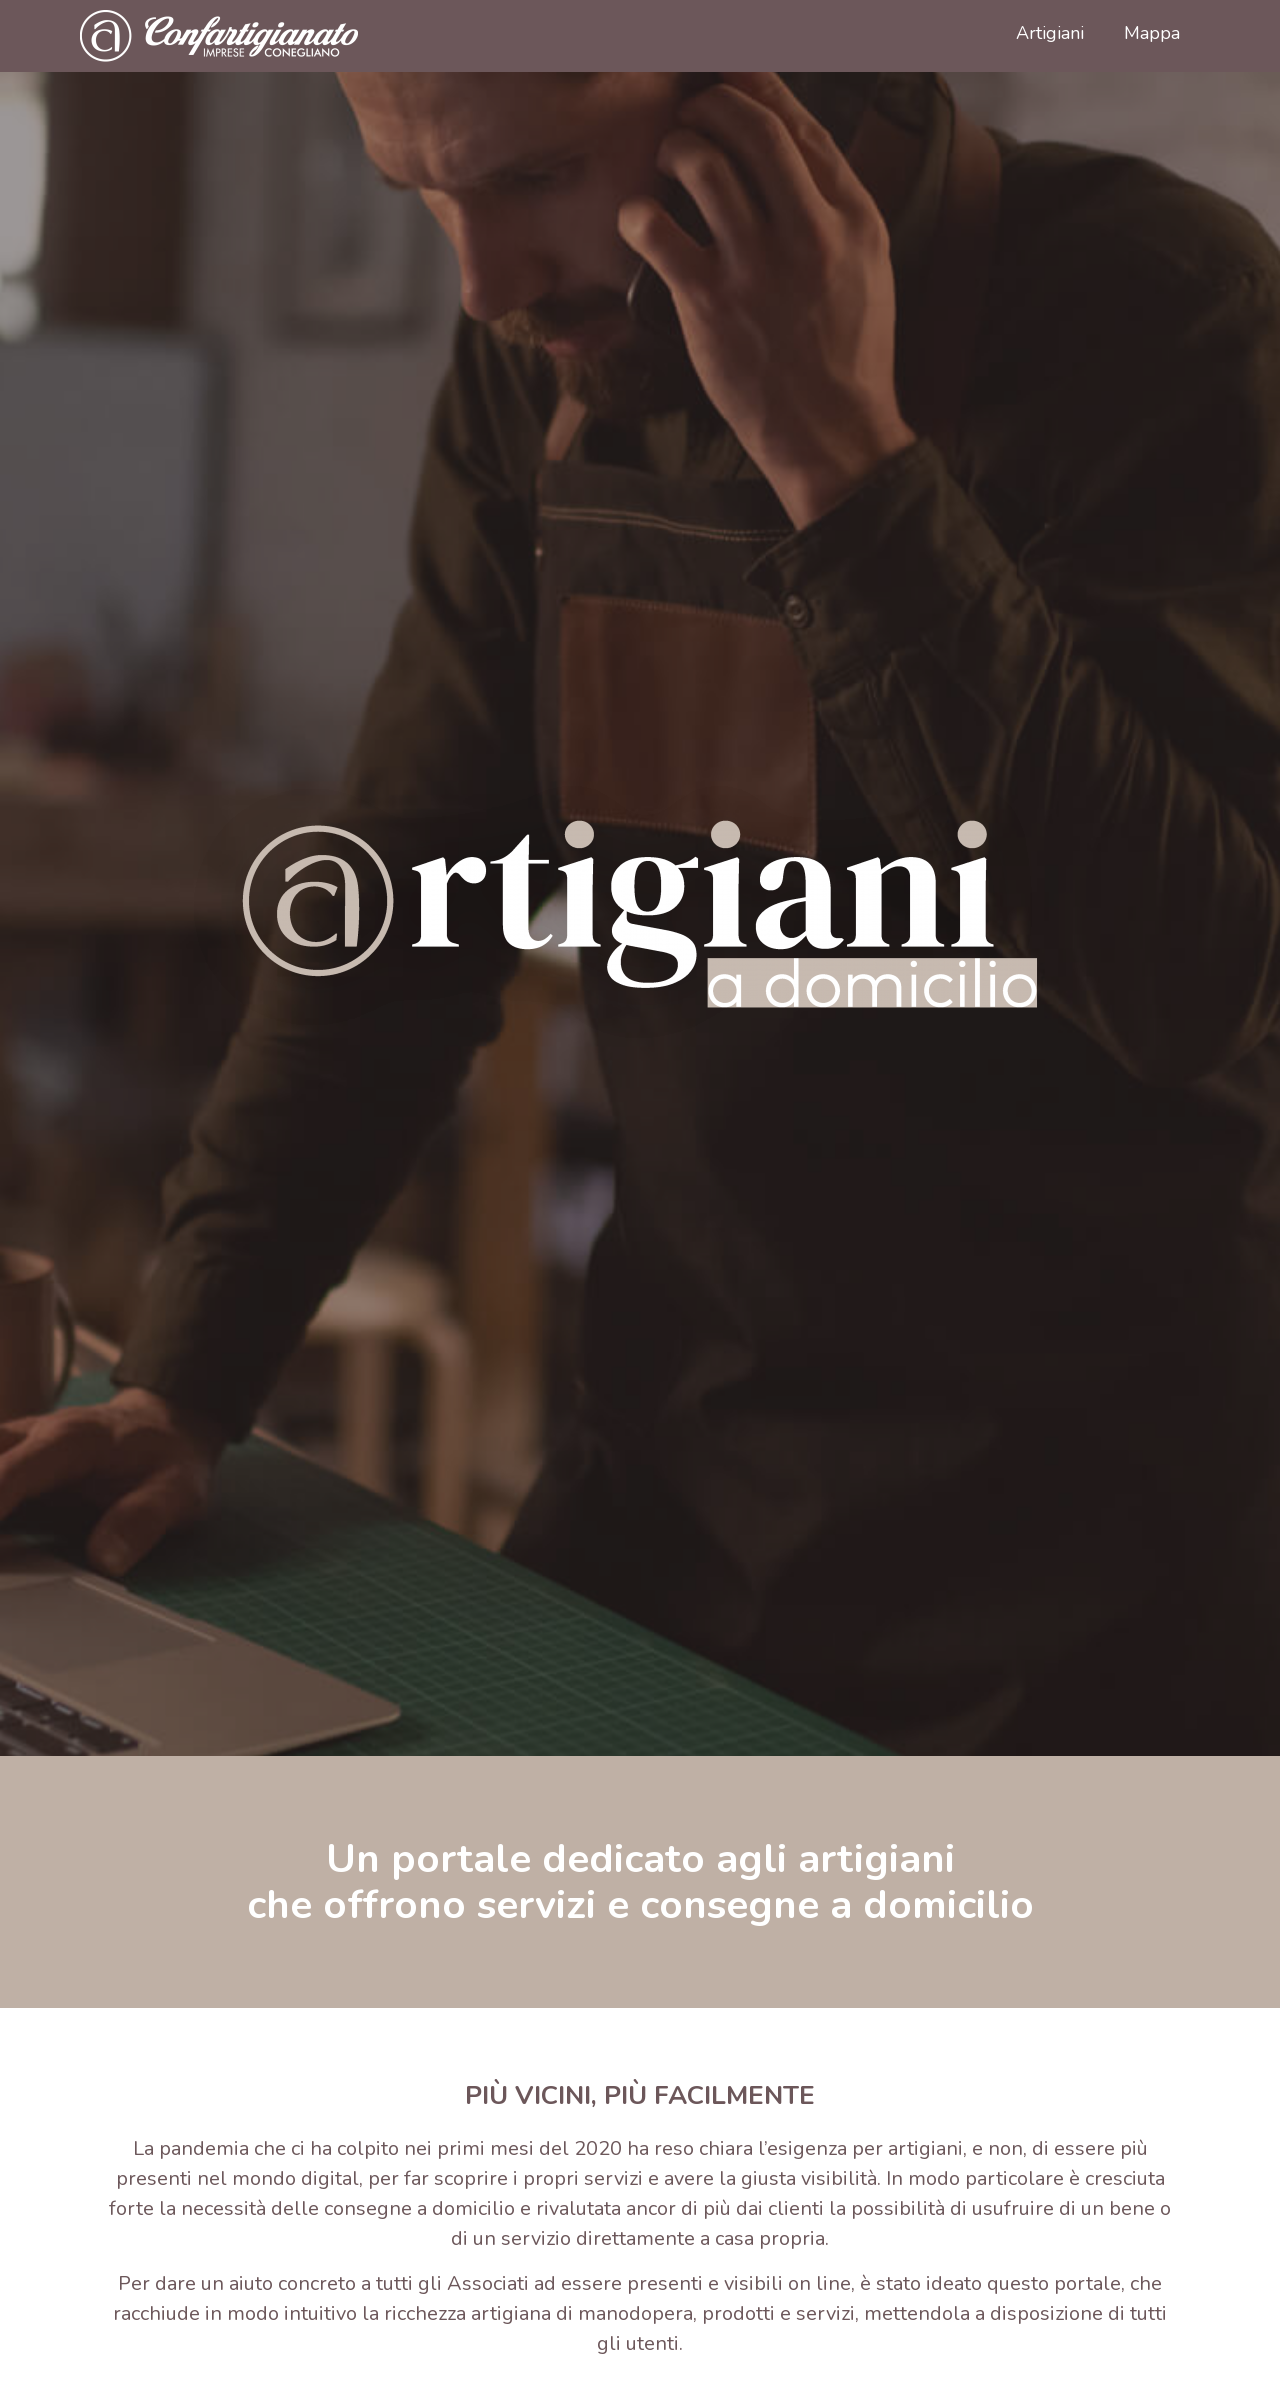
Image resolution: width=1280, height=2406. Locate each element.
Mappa (1152, 33)
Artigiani (1050, 33)
